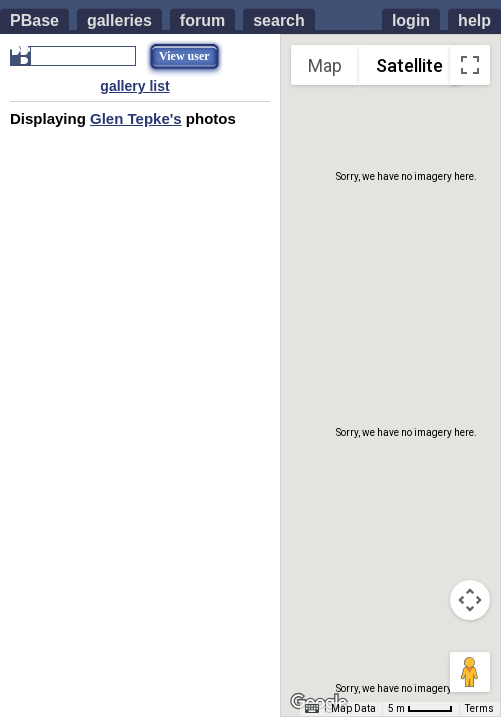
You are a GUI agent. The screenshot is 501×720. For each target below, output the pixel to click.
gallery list (134, 86)
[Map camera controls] (470, 600)
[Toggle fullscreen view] (470, 65)
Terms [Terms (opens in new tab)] (479, 708)
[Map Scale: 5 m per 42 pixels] (420, 709)
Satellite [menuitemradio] (409, 65)
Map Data (353, 708)
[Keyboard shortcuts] (312, 709)
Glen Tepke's (136, 118)
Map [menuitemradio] (325, 65)
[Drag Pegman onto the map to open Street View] (470, 672)
